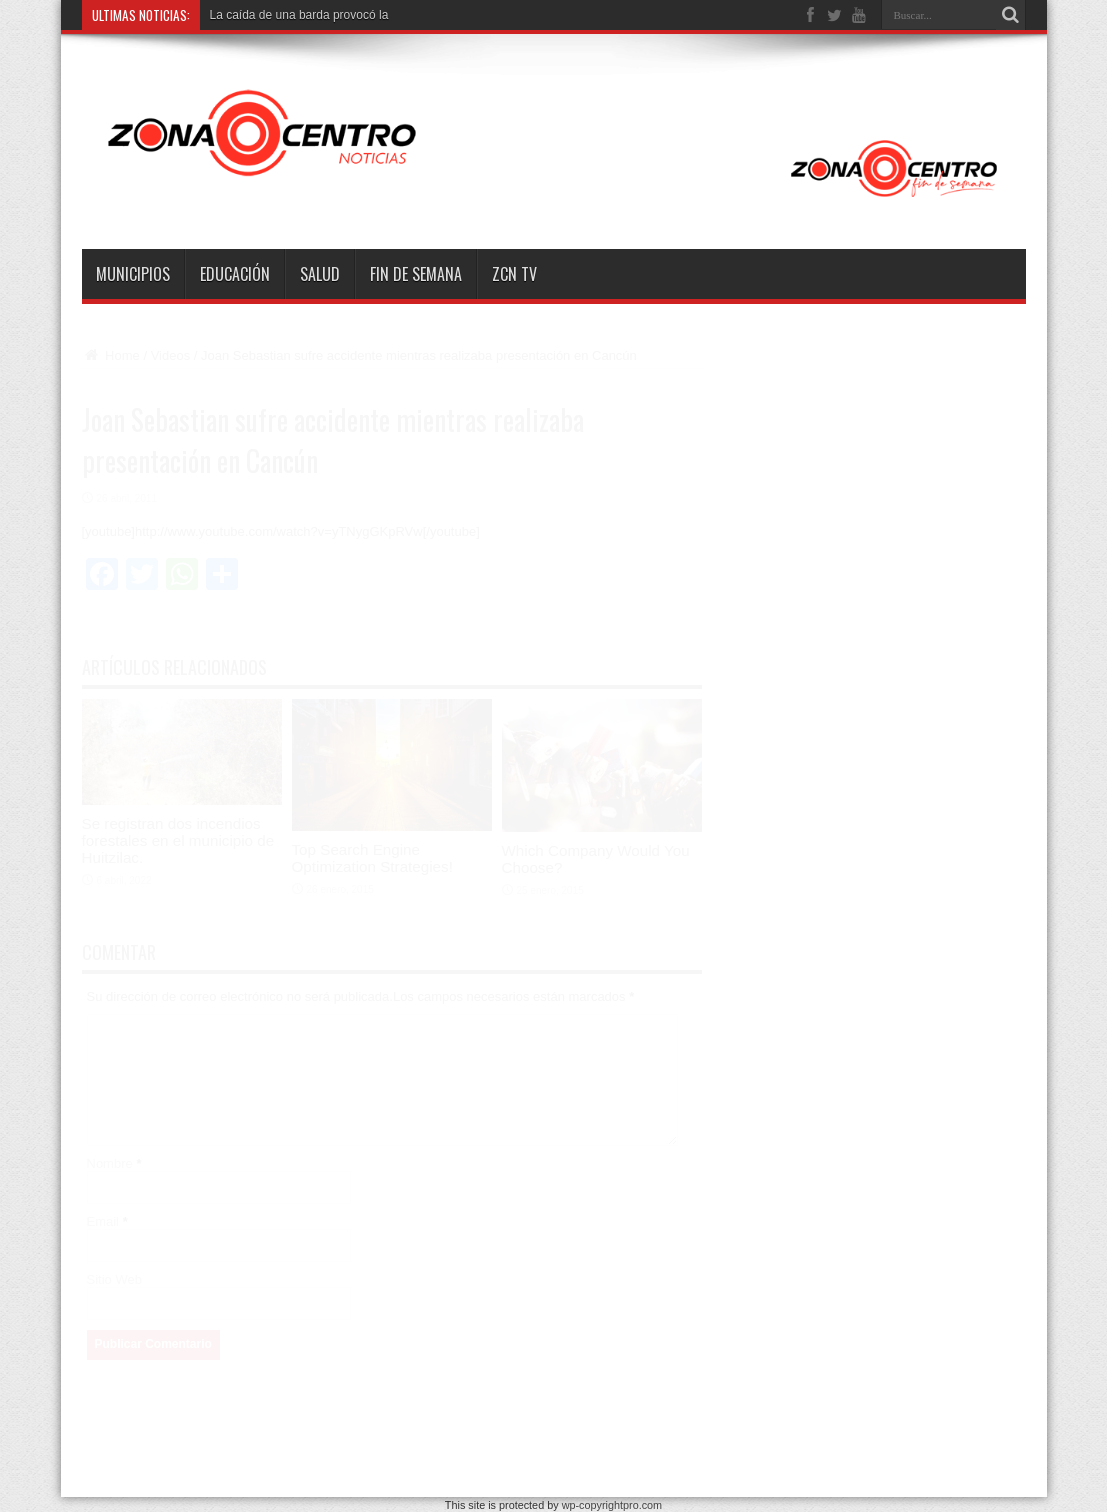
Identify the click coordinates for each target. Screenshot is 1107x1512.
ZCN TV (514, 274)
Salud (320, 274)
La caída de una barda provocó (293, 15)
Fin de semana (416, 274)
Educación (235, 274)
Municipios (133, 274)
